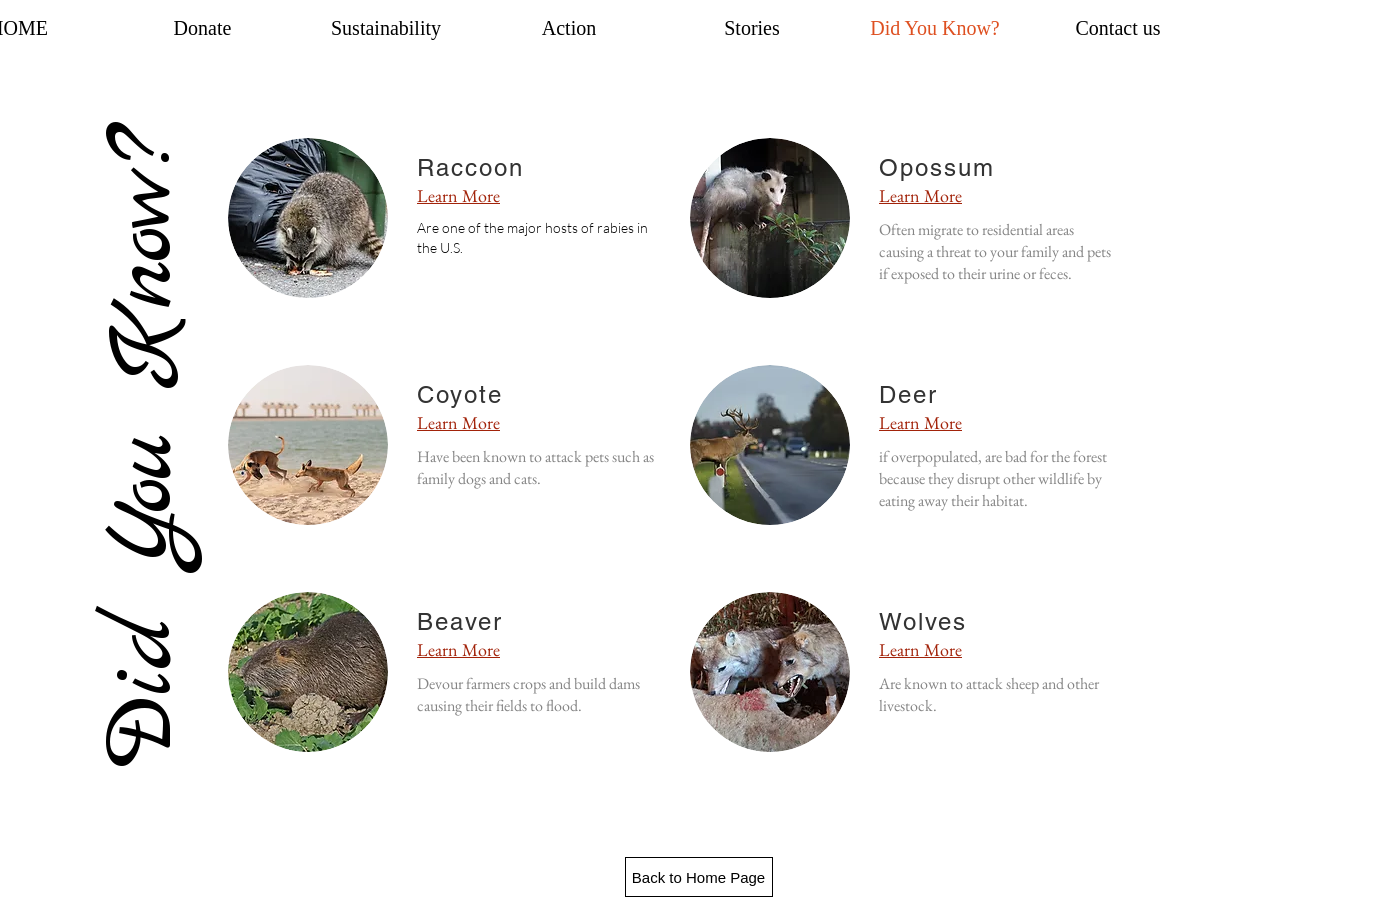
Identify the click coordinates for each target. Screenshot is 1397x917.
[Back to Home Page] (699, 877)
